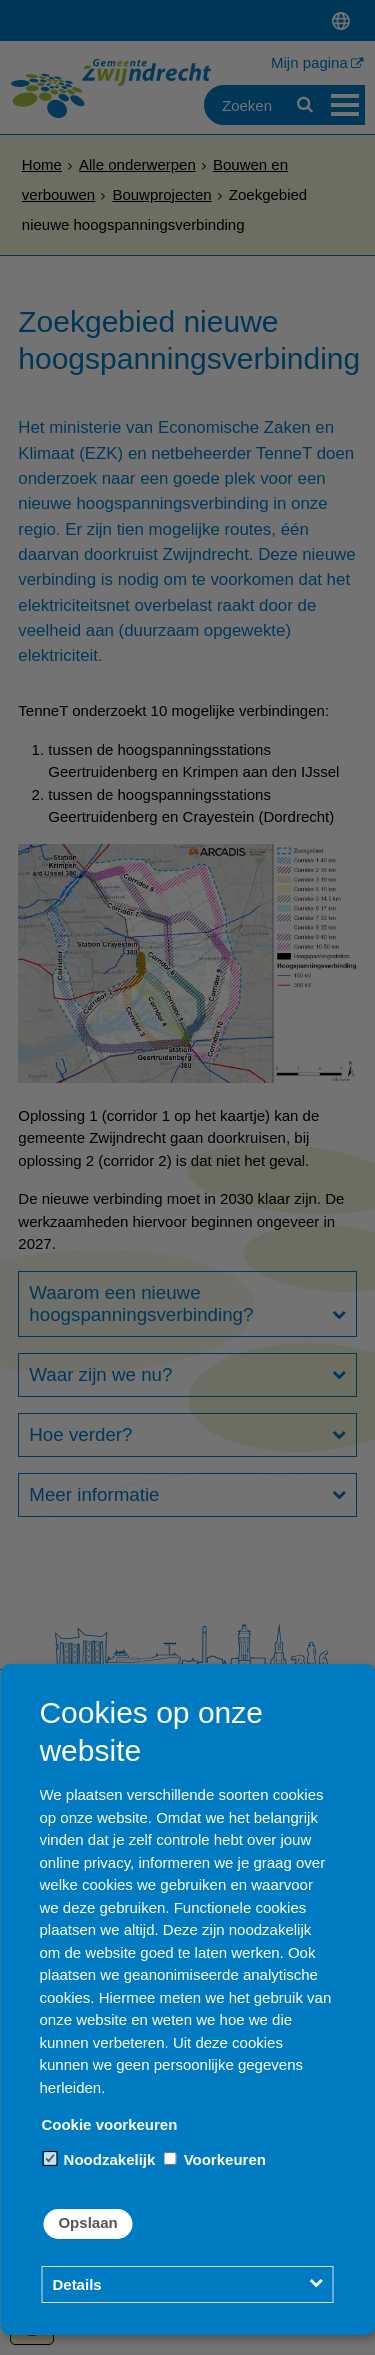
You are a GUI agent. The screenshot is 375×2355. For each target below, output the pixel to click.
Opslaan (87, 2222)
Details (76, 2284)
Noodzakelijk (99, 2159)
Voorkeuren (214, 2159)
